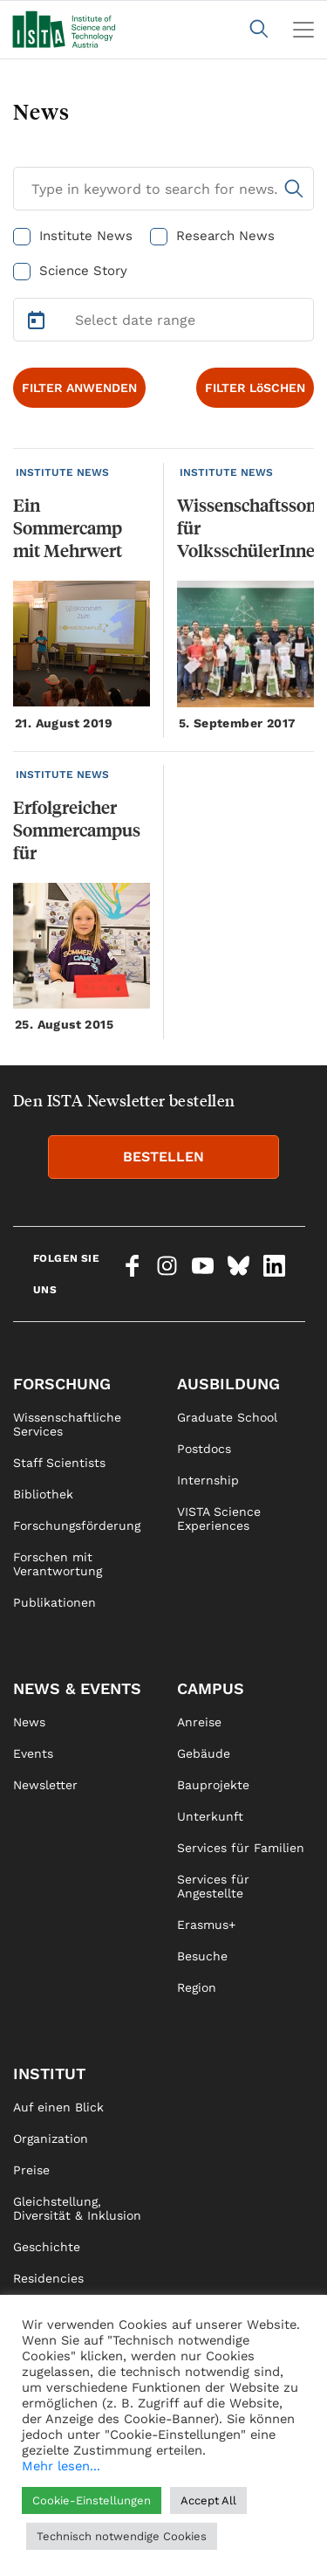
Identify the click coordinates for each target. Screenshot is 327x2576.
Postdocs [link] (204, 1449)
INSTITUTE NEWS (62, 472)
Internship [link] (208, 1480)
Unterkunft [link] (210, 1816)
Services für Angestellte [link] (213, 1886)
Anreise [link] (199, 1722)
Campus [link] (210, 1688)
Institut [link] (49, 2073)
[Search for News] (163, 188)
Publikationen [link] (54, 1602)
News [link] (29, 1722)
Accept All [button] (208, 2500)
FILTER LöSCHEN (255, 388)
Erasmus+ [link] (206, 1925)
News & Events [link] (77, 1688)
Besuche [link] (202, 1956)
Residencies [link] (48, 2278)
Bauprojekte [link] (213, 1785)
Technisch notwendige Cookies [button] (122, 2536)
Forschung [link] (62, 1383)
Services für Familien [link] (240, 1848)
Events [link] (33, 1753)
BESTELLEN (163, 1156)
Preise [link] (31, 2170)
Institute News (86, 236)
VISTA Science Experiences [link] (219, 1519)
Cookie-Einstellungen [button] (91, 2500)
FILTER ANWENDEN (79, 388)
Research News (225, 236)
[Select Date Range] (163, 319)
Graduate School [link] (227, 1417)
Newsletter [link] (45, 1785)
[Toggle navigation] (303, 29)
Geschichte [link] (46, 2247)
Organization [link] (50, 2139)
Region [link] (196, 1987)
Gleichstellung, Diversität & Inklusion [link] (77, 2208)
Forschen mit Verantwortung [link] (57, 1564)
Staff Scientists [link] (59, 1463)
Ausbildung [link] (228, 1383)
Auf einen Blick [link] (58, 2107)
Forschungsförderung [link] (76, 1526)
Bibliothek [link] (43, 1494)
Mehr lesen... (61, 2466)
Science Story (83, 271)
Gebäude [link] (203, 1753)
